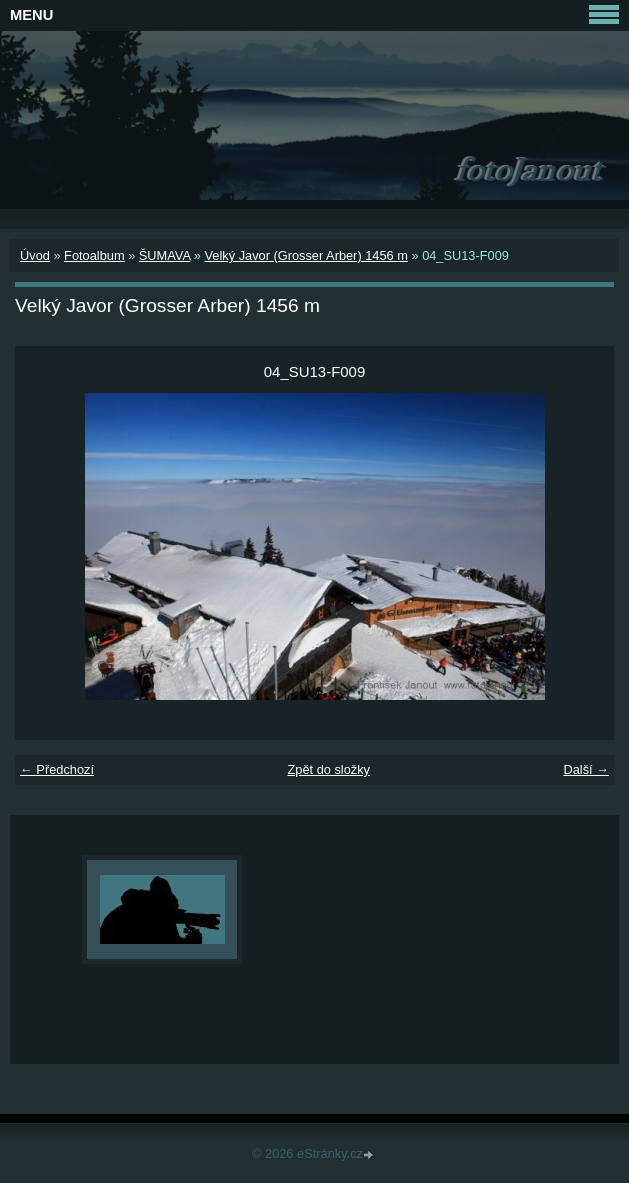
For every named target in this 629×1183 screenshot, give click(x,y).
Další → (586, 769)
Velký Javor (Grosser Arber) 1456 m (305, 255)
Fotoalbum (94, 255)
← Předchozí (57, 769)
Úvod (35, 255)
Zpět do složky (328, 769)
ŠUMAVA (164, 255)
